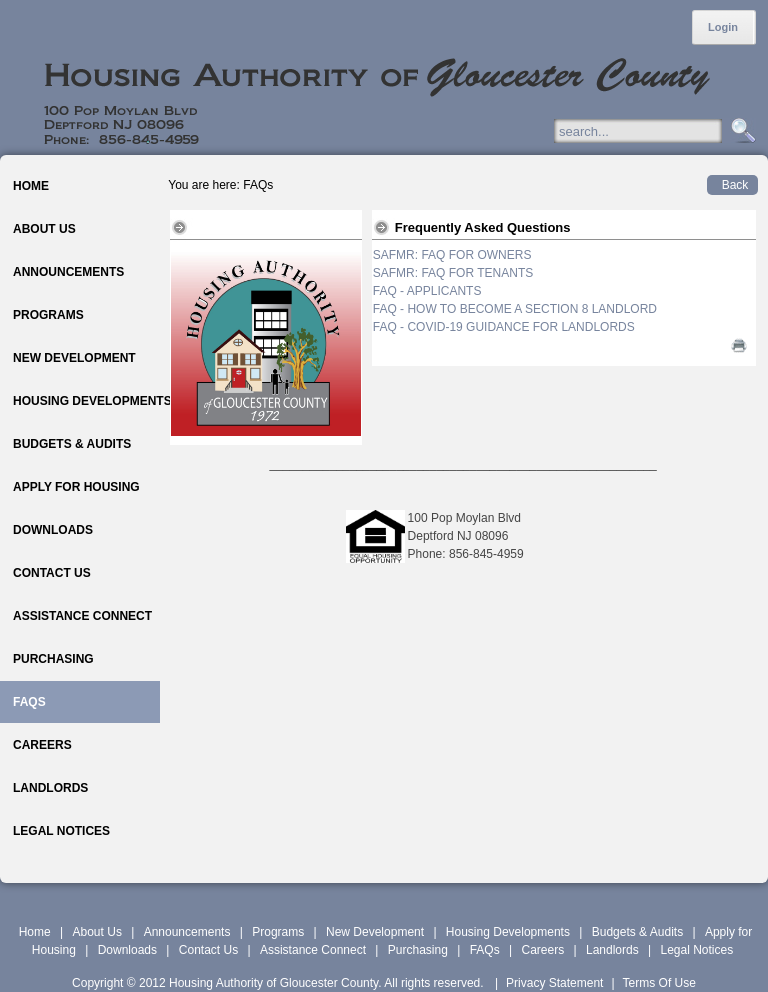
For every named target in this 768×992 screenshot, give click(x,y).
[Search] (657, 131)
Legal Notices (696, 950)
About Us (97, 932)
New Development (375, 932)
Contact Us (208, 950)
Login (723, 27)
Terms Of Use (659, 983)
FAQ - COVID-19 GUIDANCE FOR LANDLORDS (504, 327)
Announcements (187, 932)
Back (735, 185)
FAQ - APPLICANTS (427, 291)
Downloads (127, 950)
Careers (542, 950)
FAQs (485, 950)
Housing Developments (508, 932)
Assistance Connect (313, 950)
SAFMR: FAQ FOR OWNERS (452, 255)
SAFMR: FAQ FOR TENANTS (453, 273)
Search (740, 131)
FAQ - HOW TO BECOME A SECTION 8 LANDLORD (515, 309)
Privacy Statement (554, 983)
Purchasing (418, 950)
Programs (278, 932)
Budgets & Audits (637, 932)
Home (35, 932)
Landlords (612, 950)
